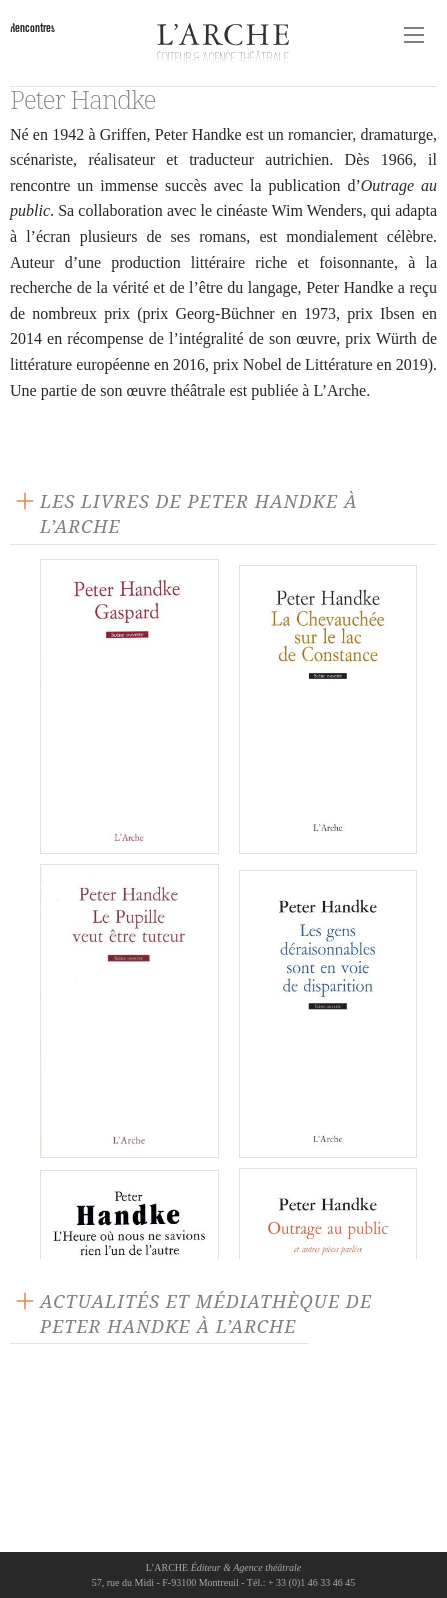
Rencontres (32, 27)
